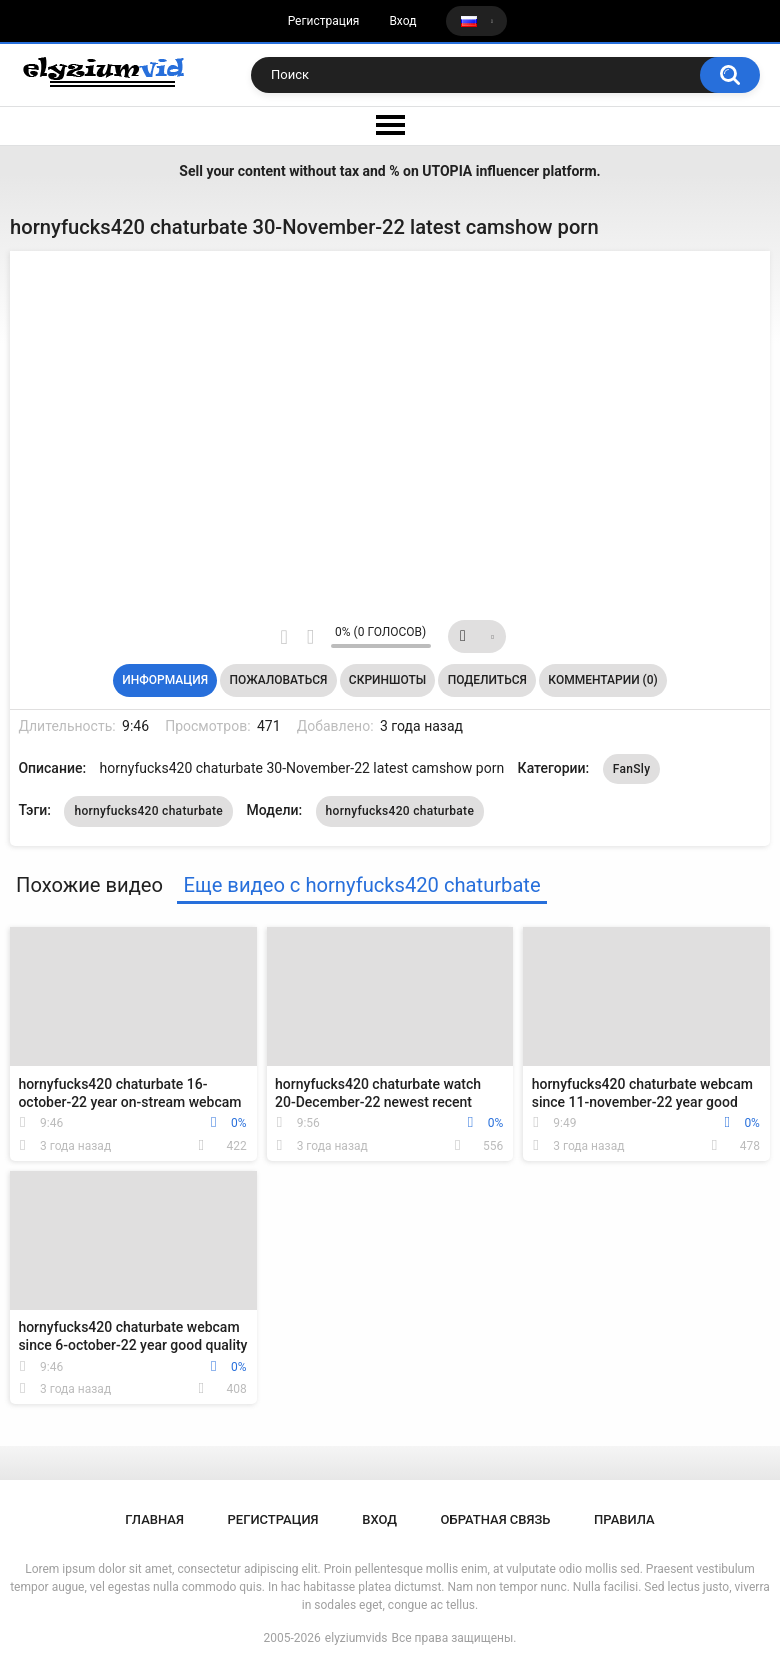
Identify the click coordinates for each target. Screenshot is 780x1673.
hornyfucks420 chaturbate (148, 811)
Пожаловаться (279, 680)
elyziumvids (356, 1638)
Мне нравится (284, 637)
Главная (154, 1519)
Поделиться (487, 680)
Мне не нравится (310, 637)
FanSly (632, 769)
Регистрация (324, 21)
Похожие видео (89, 885)
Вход (402, 21)
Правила (624, 1519)
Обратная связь (496, 1519)
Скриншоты (387, 680)
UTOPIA (447, 171)
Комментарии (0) (602, 680)
